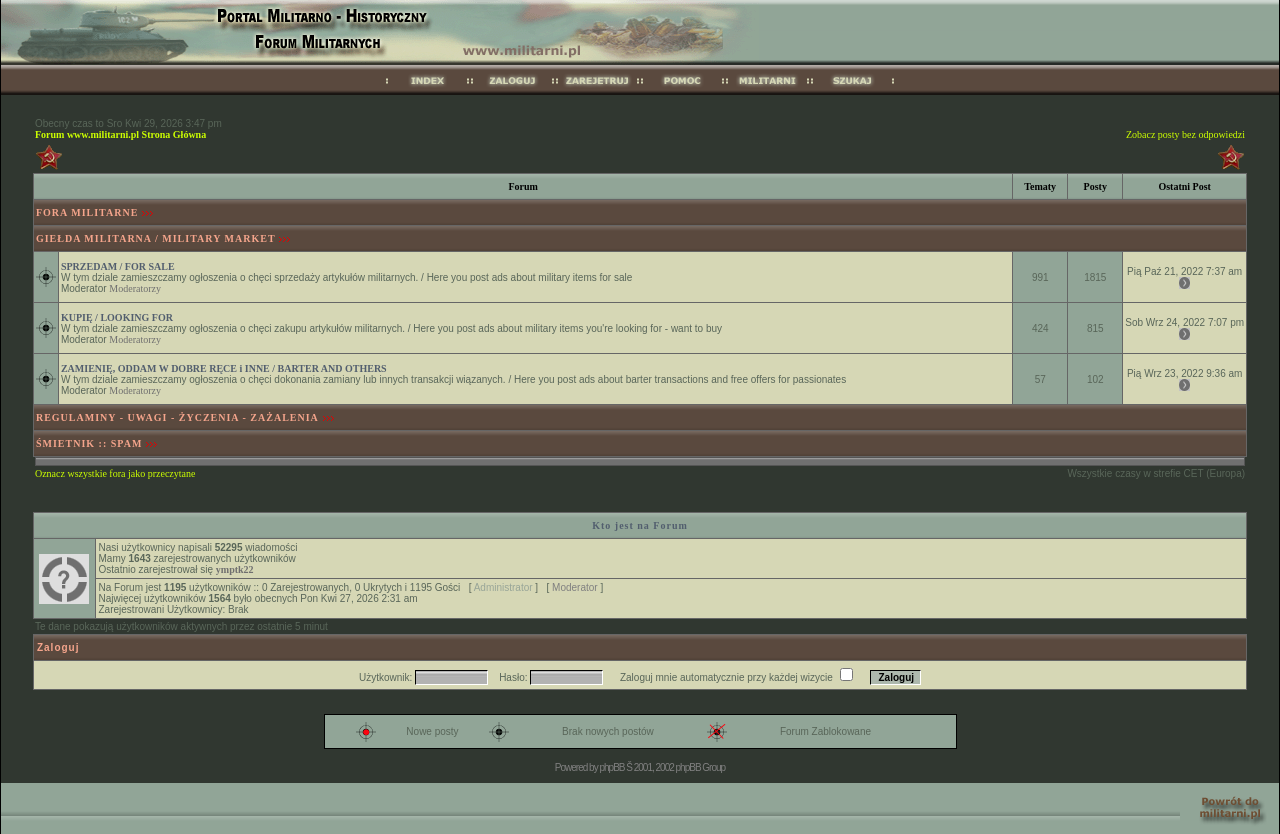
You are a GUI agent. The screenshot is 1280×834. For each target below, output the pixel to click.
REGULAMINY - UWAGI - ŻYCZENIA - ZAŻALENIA (177, 417)
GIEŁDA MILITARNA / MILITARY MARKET (156, 238)
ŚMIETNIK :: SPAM (89, 443)
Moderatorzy (135, 288)
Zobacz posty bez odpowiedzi (1185, 134)
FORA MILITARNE (87, 212)
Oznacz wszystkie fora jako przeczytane (115, 473)
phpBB (611, 767)
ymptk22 (235, 569)
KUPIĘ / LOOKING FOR (117, 317)
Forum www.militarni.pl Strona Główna (120, 134)
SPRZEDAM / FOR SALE (118, 266)
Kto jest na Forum (640, 525)
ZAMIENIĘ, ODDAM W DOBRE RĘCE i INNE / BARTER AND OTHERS (224, 368)
